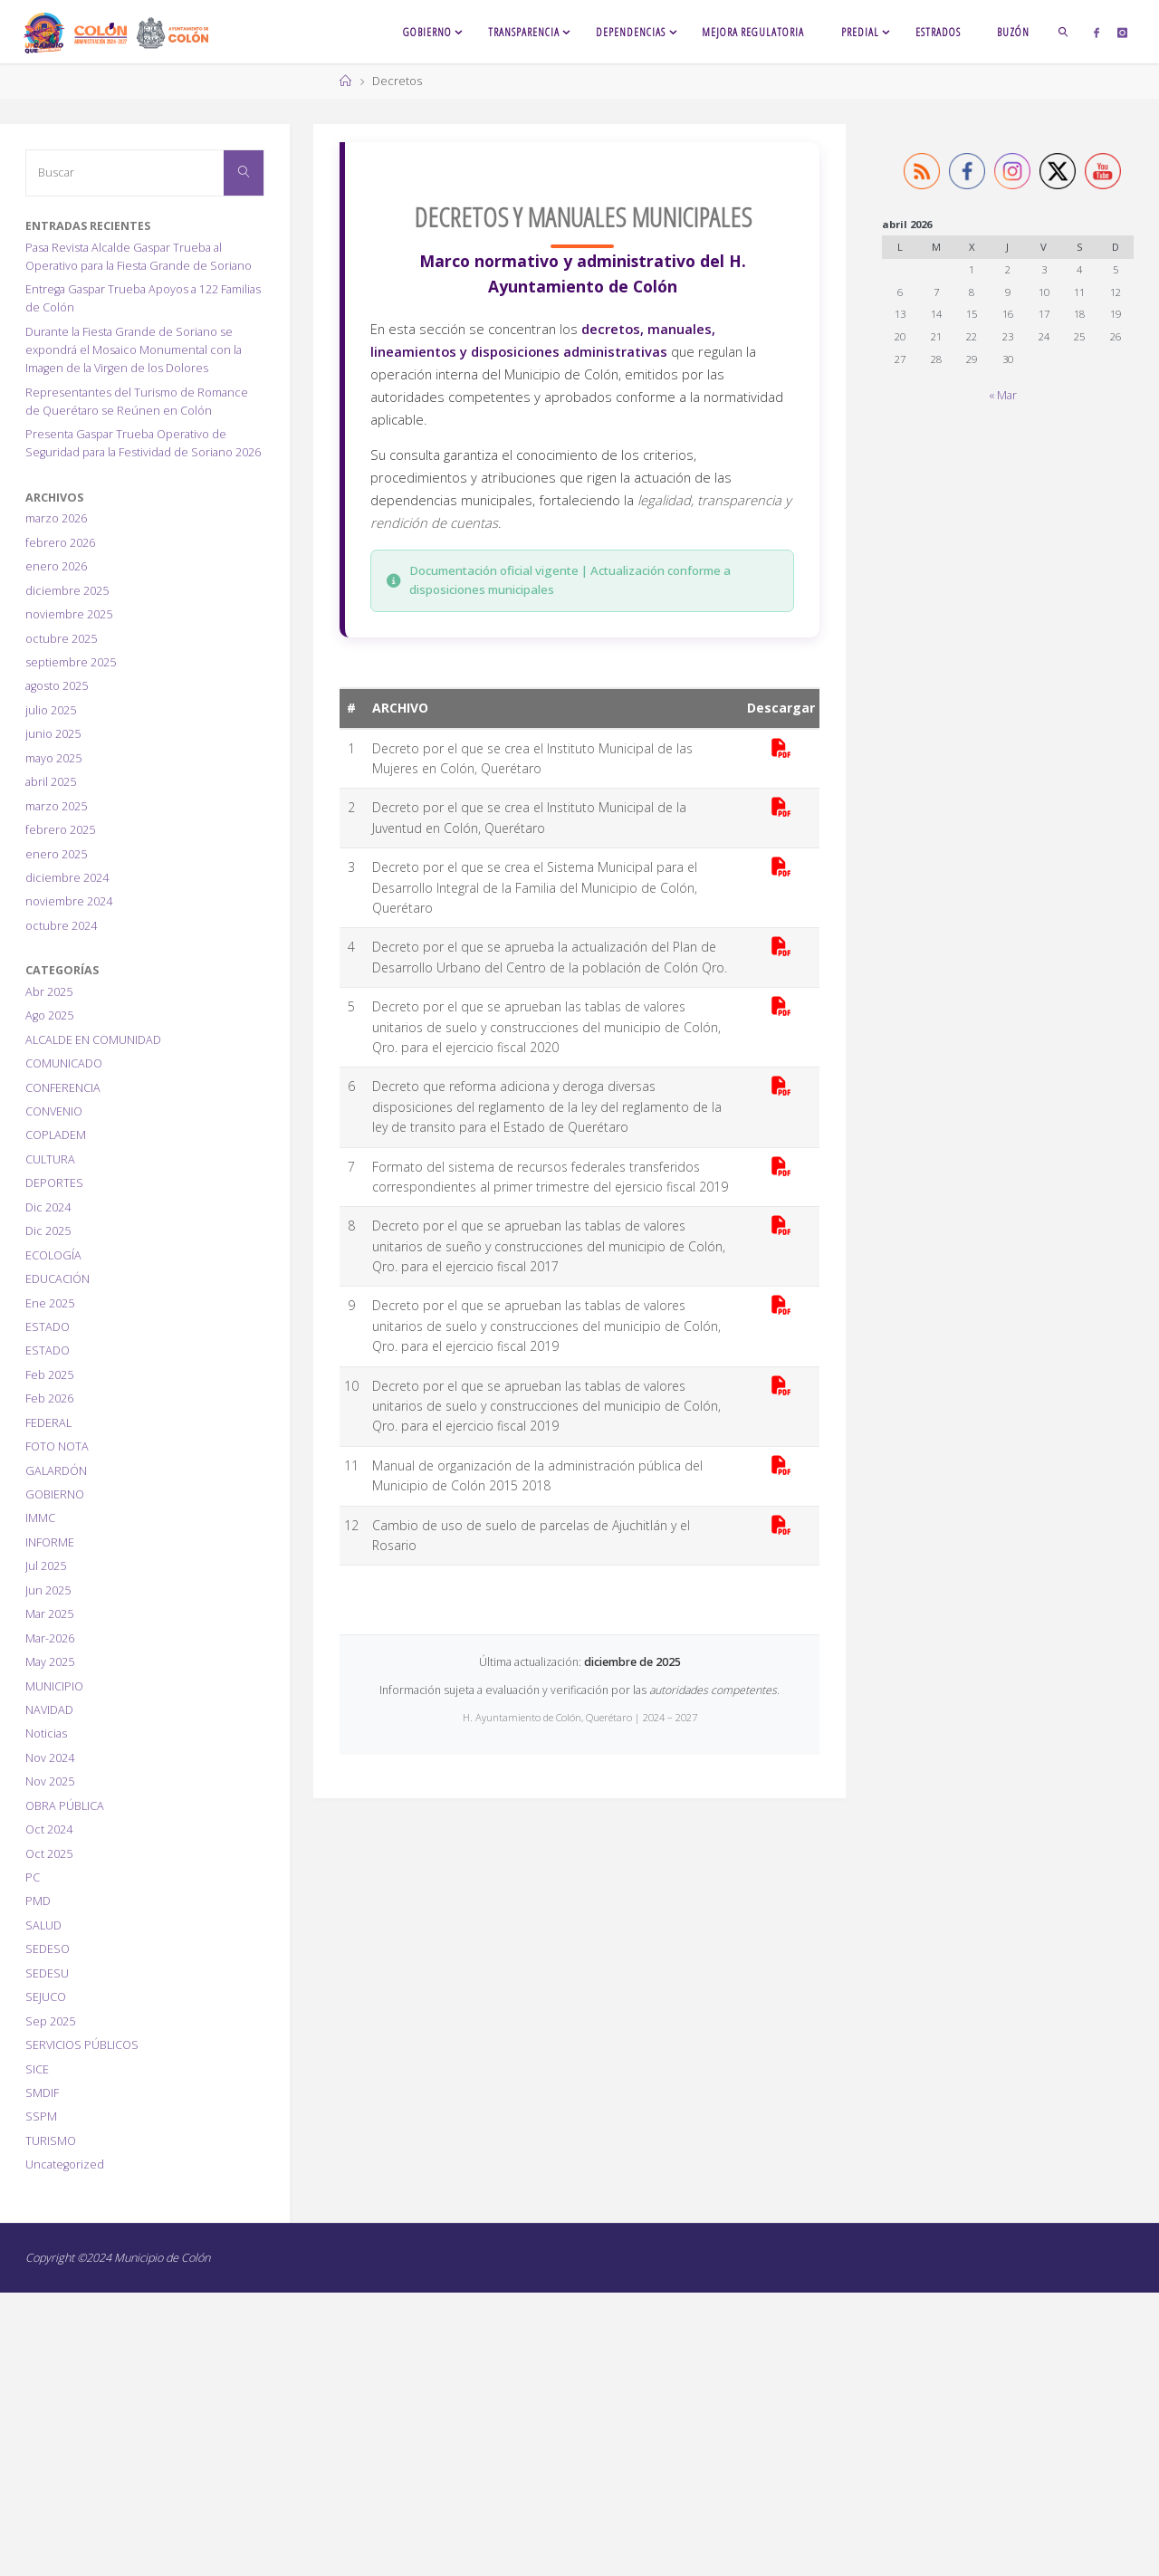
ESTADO (47, 1327)
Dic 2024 (48, 1207)
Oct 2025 (48, 1854)
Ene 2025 (49, 1303)
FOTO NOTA (57, 1446)
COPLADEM (55, 1135)
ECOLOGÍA (53, 1255)
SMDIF (42, 2093)
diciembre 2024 (67, 878)
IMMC (40, 1518)
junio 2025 (53, 734)
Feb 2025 (49, 1375)
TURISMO (50, 2141)
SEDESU (47, 1973)
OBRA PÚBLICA (64, 1806)
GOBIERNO (54, 1494)
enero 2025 (56, 854)
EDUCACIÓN (57, 1279)
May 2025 (49, 1662)
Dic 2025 (48, 1231)
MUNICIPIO (54, 1686)
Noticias (46, 1733)
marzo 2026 (56, 518)
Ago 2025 (49, 1015)
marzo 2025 (56, 806)
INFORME (49, 1542)
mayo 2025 (53, 758)
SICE (37, 2069)
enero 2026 (56, 566)
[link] (1064, 31)
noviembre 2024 (68, 901)
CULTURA (50, 1159)
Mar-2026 (49, 1638)
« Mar (1003, 395)
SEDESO (47, 1949)
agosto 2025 (56, 686)
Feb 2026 (49, 1398)
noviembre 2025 (68, 614)
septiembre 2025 (70, 662)
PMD (38, 1901)
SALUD (43, 1925)
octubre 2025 (61, 638)
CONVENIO (53, 1111)
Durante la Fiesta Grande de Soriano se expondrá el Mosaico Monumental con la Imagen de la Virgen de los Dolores (133, 350)
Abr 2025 (48, 992)
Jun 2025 (48, 1590)
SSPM (41, 2116)
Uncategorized (64, 2164)
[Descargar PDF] (781, 749)
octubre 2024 (61, 926)
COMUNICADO (63, 1063)
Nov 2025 (49, 1781)
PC (32, 1877)
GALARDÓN (56, 1471)
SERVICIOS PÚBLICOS (82, 2045)
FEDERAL (48, 1423)
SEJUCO (45, 1997)
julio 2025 (50, 710)
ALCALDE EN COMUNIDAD (93, 1040)
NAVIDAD (49, 1710)
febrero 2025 (60, 830)
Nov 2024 (49, 1758)
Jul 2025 (45, 1566)
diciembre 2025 (67, 591)
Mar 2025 (49, 1614)
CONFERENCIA (63, 1088)
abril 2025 (50, 782)
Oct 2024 (48, 1829)
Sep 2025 (50, 2021)
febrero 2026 (60, 543)
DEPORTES (54, 1183)
